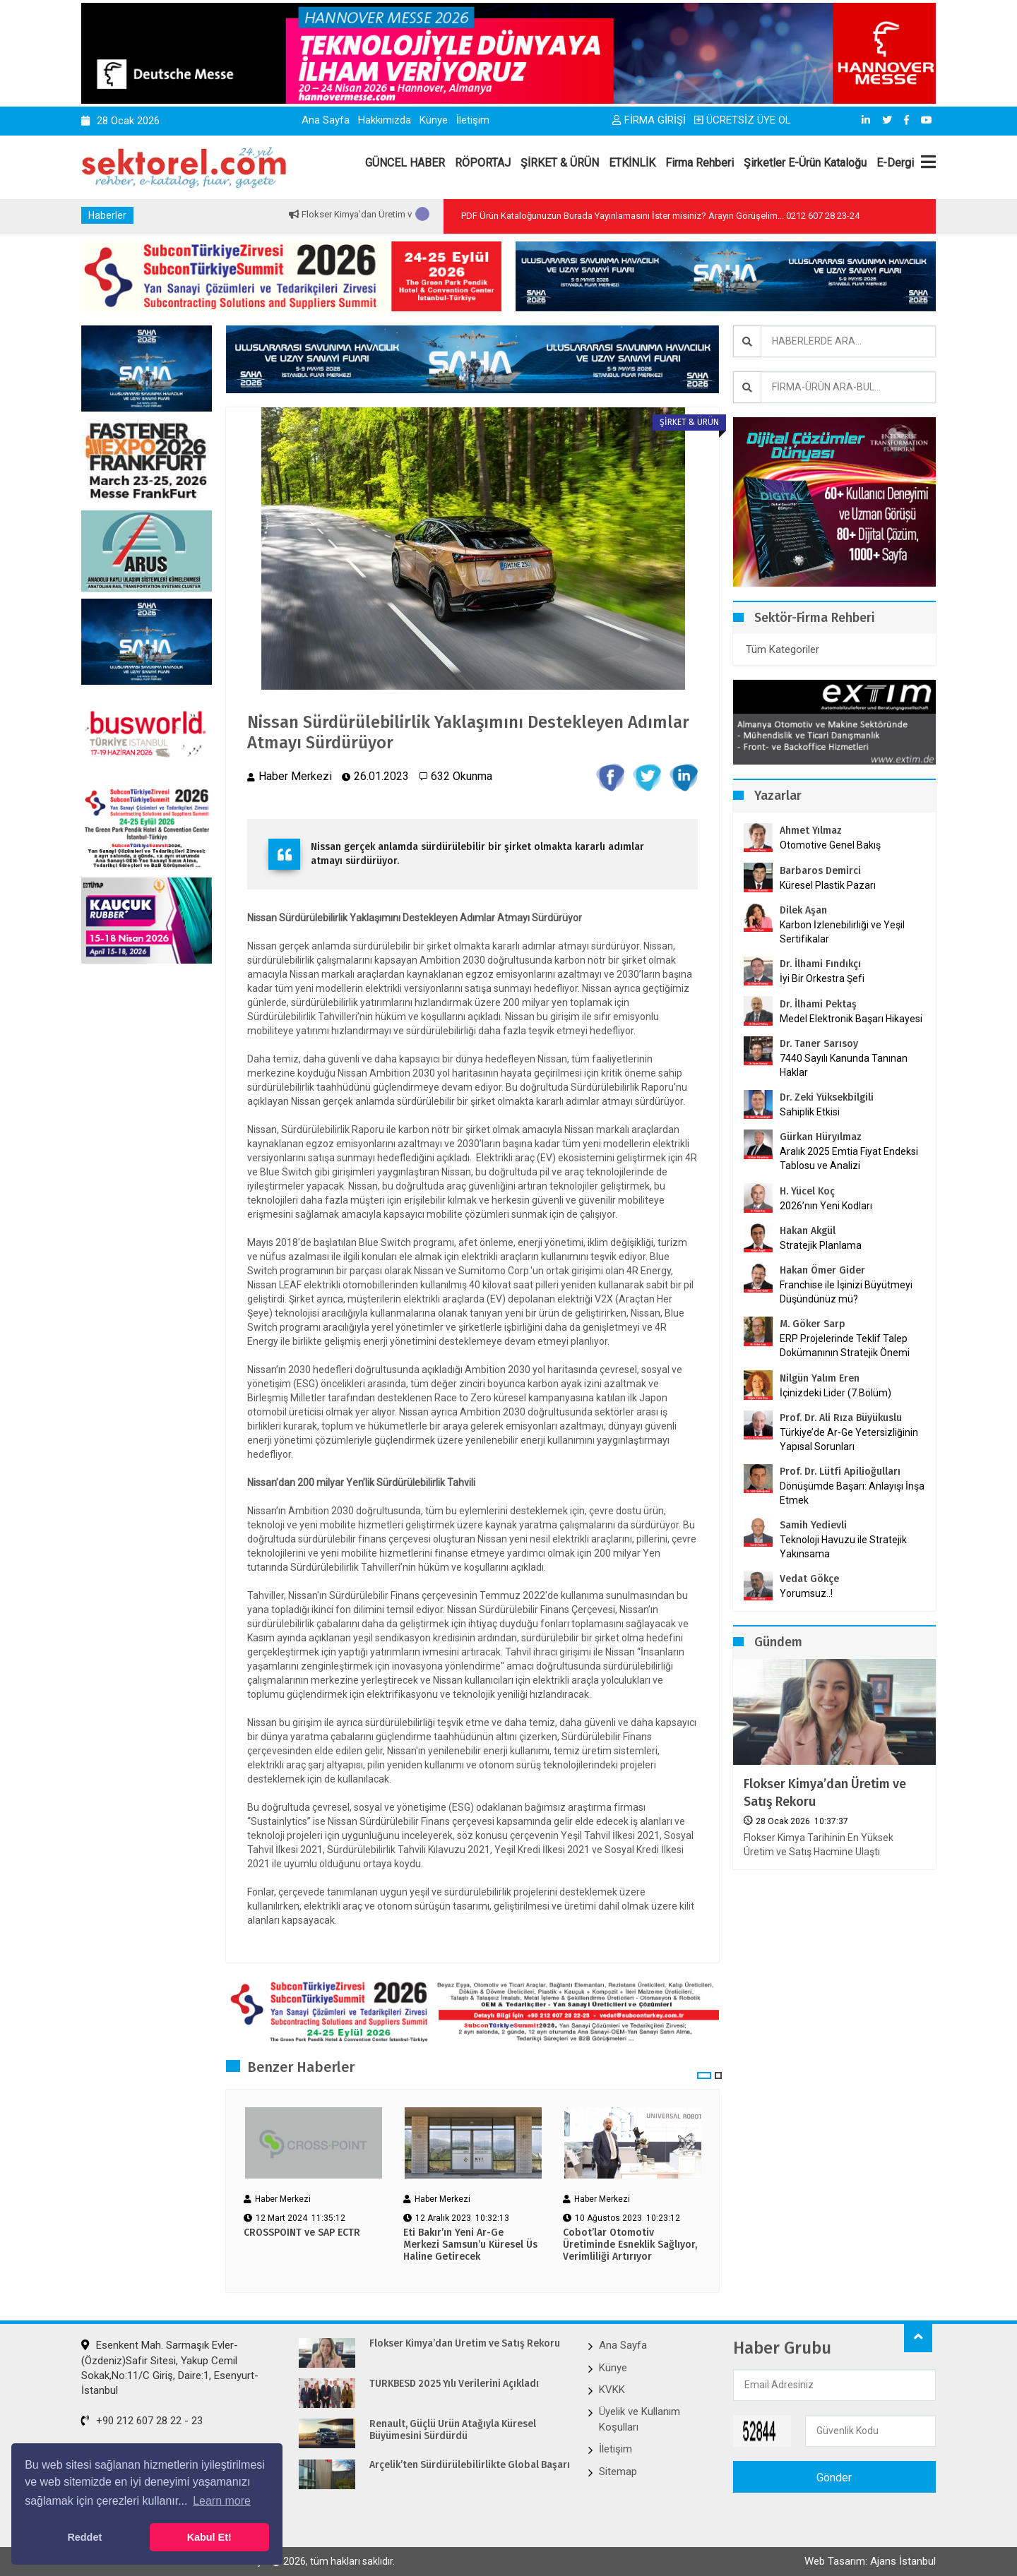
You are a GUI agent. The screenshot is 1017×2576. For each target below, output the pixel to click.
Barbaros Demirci (820, 871)
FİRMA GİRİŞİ (649, 120)
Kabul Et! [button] (209, 2537)
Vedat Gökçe (809, 1579)
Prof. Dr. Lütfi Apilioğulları (840, 1472)
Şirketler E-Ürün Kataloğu (805, 162)
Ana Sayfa (326, 120)
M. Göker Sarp (812, 1324)
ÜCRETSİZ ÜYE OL (742, 120)
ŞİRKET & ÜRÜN (560, 162)
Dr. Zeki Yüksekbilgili (827, 1097)
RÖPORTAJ (483, 162)
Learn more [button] (222, 2501)
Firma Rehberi (699, 162)
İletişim (472, 120)
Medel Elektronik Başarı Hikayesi (851, 1018)
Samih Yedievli (813, 1525)
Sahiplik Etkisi (810, 1112)
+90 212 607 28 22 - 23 (142, 2420)
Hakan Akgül (807, 1231)
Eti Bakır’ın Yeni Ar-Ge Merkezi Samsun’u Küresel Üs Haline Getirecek (470, 2245)
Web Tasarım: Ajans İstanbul (870, 2561)
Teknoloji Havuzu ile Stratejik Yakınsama (843, 1546)
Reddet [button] (84, 2537)
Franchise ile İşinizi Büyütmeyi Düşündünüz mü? (846, 1292)
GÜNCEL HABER (405, 162)
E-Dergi (895, 162)
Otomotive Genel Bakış (830, 845)
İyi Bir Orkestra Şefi (822, 978)
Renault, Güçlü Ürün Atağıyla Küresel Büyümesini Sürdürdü (454, 2430)
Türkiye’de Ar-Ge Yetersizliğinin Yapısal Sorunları (849, 1439)
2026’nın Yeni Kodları (826, 1205)
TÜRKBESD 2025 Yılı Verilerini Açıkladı (455, 2384)
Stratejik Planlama (821, 1245)
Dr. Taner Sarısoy (819, 1044)
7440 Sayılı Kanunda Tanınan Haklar (844, 1065)
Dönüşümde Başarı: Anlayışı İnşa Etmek (852, 1493)
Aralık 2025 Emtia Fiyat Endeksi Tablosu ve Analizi (849, 1158)
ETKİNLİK (632, 162)
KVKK (612, 2389)
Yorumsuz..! (806, 1593)
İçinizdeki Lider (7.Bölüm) (835, 1392)
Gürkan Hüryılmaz (821, 1137)
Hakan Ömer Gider (822, 1270)
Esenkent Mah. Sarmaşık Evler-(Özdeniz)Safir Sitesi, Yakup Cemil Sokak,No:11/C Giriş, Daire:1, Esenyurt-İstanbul (169, 2368)
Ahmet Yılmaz (811, 831)
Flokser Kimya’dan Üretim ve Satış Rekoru (826, 1792)
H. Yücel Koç (807, 1191)
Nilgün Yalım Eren (820, 1378)
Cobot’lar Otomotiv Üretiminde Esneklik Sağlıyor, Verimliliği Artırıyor (630, 2245)
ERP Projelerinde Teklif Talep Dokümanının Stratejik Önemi (845, 1345)
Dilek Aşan (803, 910)
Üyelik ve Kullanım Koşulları (639, 2419)
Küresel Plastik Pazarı (828, 885)
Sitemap (618, 2471)
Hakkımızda (384, 120)
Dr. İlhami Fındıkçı (820, 964)
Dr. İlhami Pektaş (818, 1004)
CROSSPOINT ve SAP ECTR (302, 2233)
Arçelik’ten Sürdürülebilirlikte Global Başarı (470, 2465)
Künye (434, 120)
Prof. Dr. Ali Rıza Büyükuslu (841, 1418)
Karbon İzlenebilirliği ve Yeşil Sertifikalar (842, 932)
